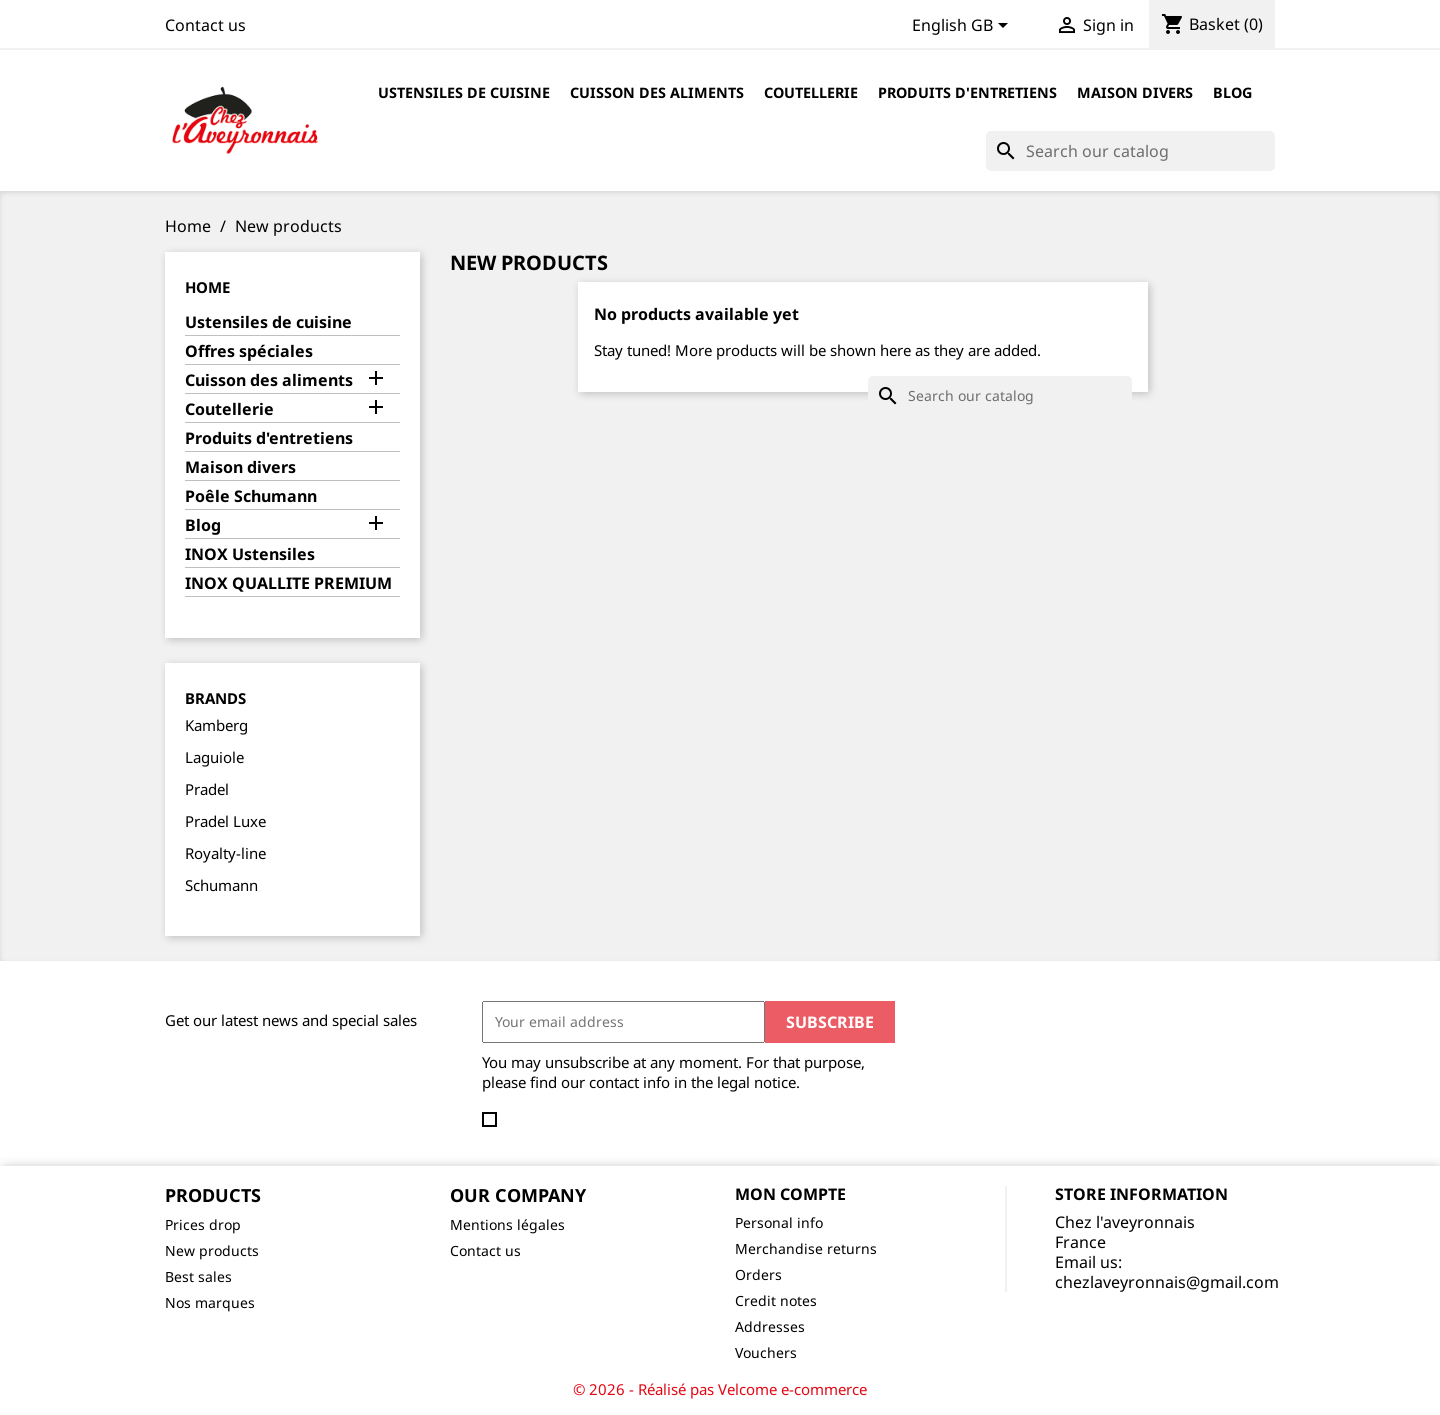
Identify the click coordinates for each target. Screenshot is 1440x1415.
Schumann (221, 885)
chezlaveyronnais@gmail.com (1167, 1282)
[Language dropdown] (963, 27)
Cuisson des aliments (657, 92)
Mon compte (790, 1194)
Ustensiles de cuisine (464, 92)
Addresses (770, 1326)
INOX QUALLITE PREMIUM (288, 583)
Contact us (205, 25)
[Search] (1130, 151)
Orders (758, 1274)
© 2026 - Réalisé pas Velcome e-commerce (720, 1389)
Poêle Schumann (251, 496)
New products (212, 1250)
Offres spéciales (249, 351)
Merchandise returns (806, 1248)
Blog (1232, 92)
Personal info (779, 1222)
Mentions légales (507, 1224)
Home (207, 287)
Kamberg (216, 725)
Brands (215, 698)
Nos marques (210, 1302)
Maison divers (1135, 92)
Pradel (207, 789)
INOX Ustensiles (250, 554)
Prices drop (203, 1224)
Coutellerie (811, 92)
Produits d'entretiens (967, 92)
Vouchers (766, 1352)
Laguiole (214, 757)
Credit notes (776, 1300)
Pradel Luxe (225, 821)
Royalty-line (225, 853)
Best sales (198, 1276)
